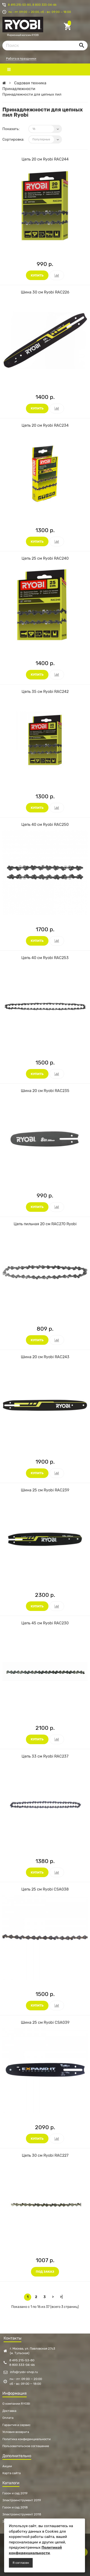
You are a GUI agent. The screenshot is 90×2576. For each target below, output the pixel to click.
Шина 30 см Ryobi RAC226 (45, 292)
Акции (7, 2466)
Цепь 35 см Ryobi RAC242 (45, 691)
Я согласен (20, 2562)
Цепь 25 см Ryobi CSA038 (45, 1889)
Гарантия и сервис (16, 2425)
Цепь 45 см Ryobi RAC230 (45, 1623)
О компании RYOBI (16, 2403)
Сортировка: (13, 139)
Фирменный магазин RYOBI (22, 27)
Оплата (7, 2418)
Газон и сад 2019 (15, 2493)
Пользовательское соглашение (25, 2446)
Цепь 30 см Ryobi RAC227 (45, 2155)
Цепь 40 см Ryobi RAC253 (45, 957)
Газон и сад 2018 (15, 2507)
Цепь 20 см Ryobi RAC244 (45, 159)
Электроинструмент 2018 (21, 2514)
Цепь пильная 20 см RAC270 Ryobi (45, 1224)
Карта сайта (11, 2473)
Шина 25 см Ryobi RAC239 (45, 1490)
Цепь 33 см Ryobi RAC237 (45, 1756)
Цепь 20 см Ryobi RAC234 (45, 425)
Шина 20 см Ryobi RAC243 (45, 1357)
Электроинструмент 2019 (21, 2500)
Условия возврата (15, 2432)
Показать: (11, 129)
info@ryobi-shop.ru (21, 2372)
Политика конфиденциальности (26, 2439)
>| (61, 2297)
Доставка (9, 2411)
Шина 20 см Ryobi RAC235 (45, 1090)
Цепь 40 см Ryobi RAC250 (45, 824)
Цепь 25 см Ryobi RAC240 (45, 558)
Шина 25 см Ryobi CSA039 (45, 2022)
